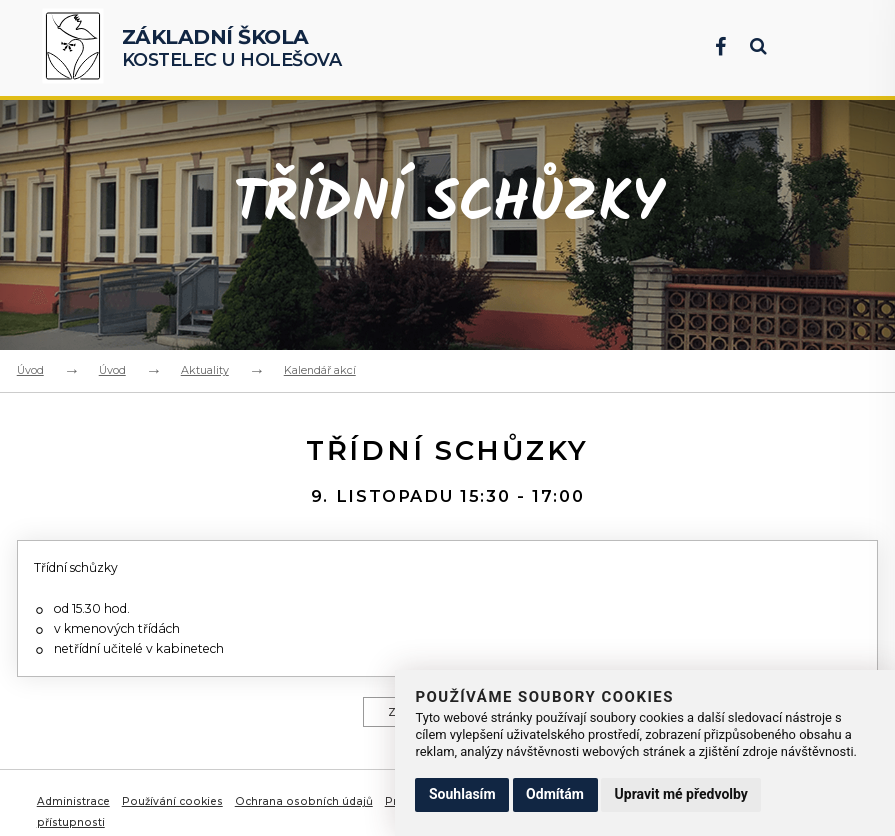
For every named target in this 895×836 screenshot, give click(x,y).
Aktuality (205, 370)
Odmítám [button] (555, 794)
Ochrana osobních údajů (305, 813)
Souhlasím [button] (462, 794)
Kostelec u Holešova (232, 47)
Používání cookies (174, 813)
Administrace (74, 813)
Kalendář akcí (320, 370)
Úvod (30, 370)
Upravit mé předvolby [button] (681, 794)
